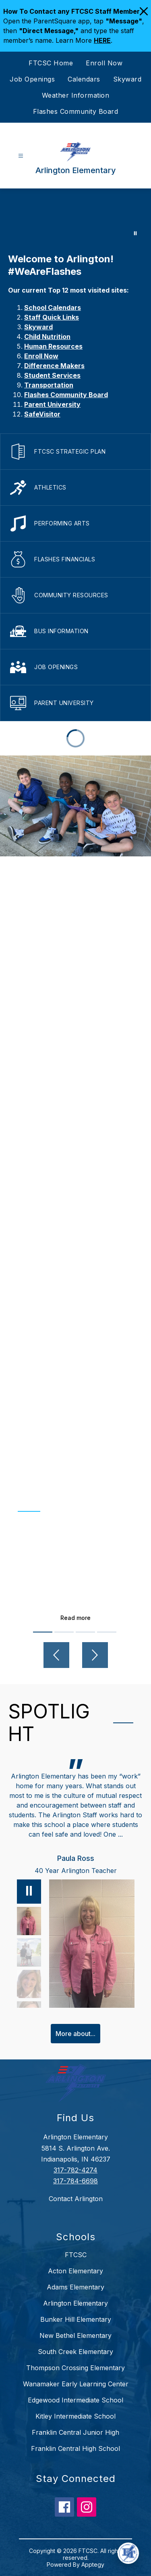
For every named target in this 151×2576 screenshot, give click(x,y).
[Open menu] (20, 156)
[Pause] (29, 1891)
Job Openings (32, 79)
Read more (75, 1617)
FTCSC (76, 2255)
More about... (75, 2034)
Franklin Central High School (75, 2448)
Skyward (127, 79)
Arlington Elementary (75, 2303)
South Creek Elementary (75, 2352)
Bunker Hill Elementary (75, 2319)
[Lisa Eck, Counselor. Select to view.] (29, 1984)
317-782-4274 (75, 2170)
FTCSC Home (51, 63)
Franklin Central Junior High (75, 2432)
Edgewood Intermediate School (75, 2400)
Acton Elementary (75, 2271)
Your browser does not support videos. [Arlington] (75, 216)
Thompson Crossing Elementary (75, 2368)
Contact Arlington (76, 2199)
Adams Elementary (75, 2287)
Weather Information (76, 95)
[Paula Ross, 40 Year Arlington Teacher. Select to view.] (29, 1921)
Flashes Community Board (75, 111)
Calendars (84, 79)
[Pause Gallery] (135, 233)
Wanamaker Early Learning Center (75, 2384)
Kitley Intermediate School (75, 2416)
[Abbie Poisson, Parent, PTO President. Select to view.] (29, 1952)
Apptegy (92, 2564)
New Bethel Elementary (75, 2335)
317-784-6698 (75, 2181)
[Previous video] (56, 1655)
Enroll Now (104, 63)
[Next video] (95, 1655)
